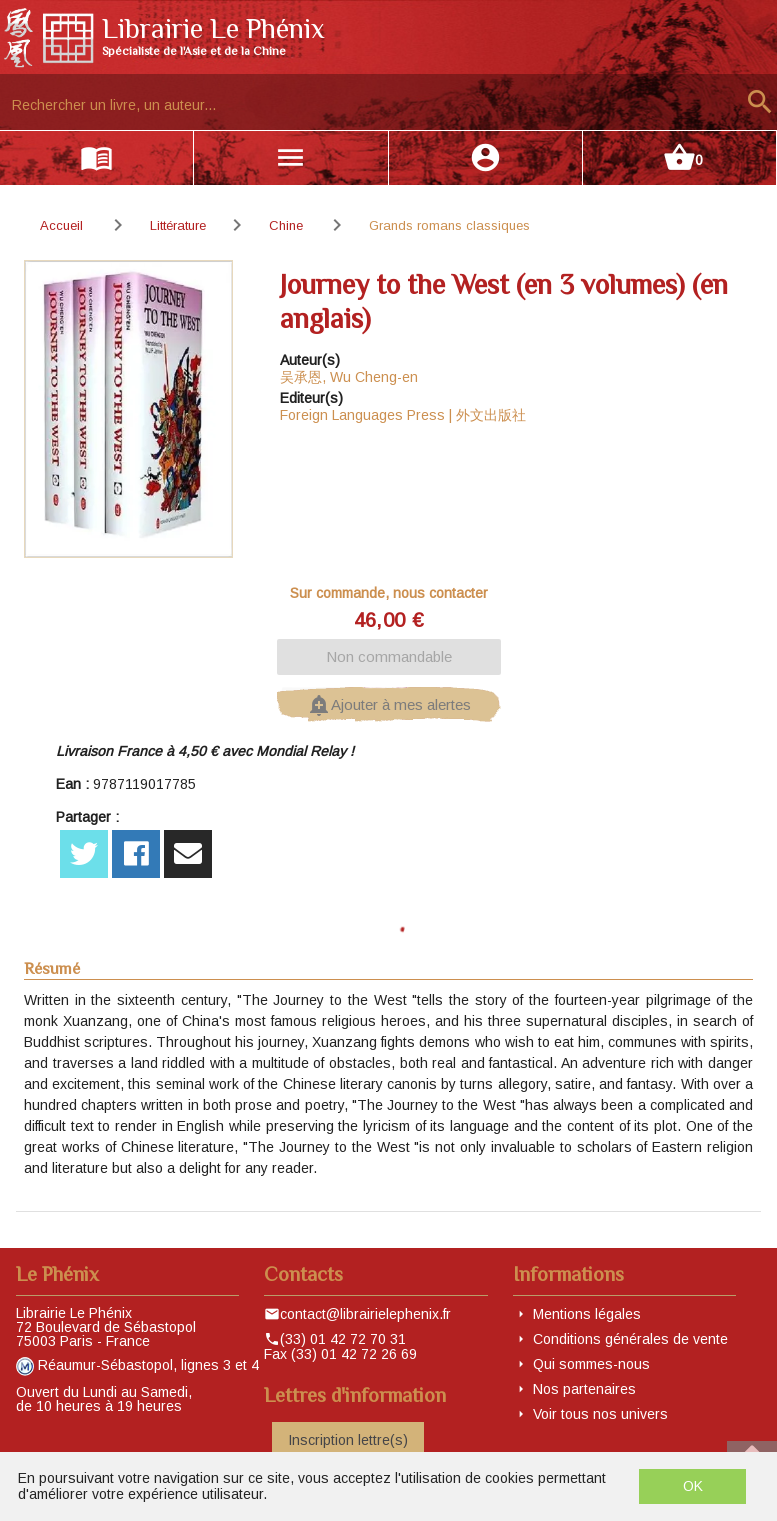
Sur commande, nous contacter (389, 593)
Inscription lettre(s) (348, 1440)
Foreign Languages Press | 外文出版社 (403, 415)
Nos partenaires (584, 1389)
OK (693, 1486)
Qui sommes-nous (591, 1364)
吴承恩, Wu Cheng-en (349, 377)
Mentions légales (587, 1314)
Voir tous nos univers (600, 1414)
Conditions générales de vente (630, 1339)
